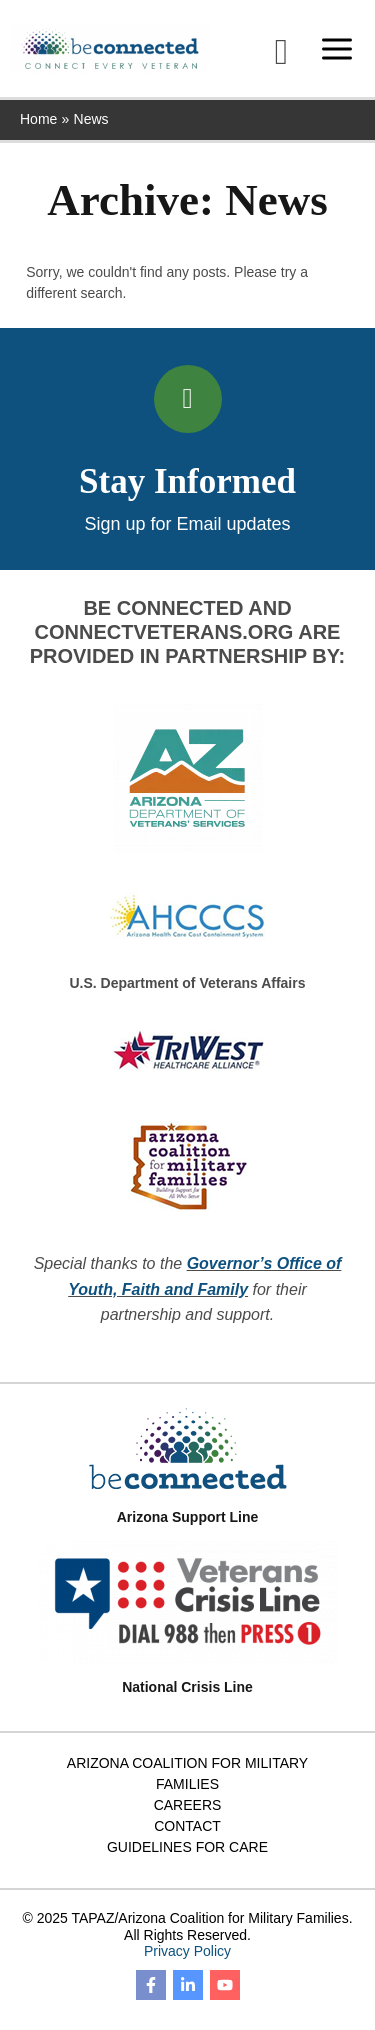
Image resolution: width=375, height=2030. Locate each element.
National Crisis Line (187, 1687)
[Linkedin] (188, 1985)
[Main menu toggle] (336, 48)
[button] (281, 52)
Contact (187, 1826)
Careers (188, 1805)
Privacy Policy (187, 1951)
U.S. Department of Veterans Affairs (188, 983)
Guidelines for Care (187, 1847)
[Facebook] (151, 1985)
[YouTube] (225, 1985)
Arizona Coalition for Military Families (187, 1773)
